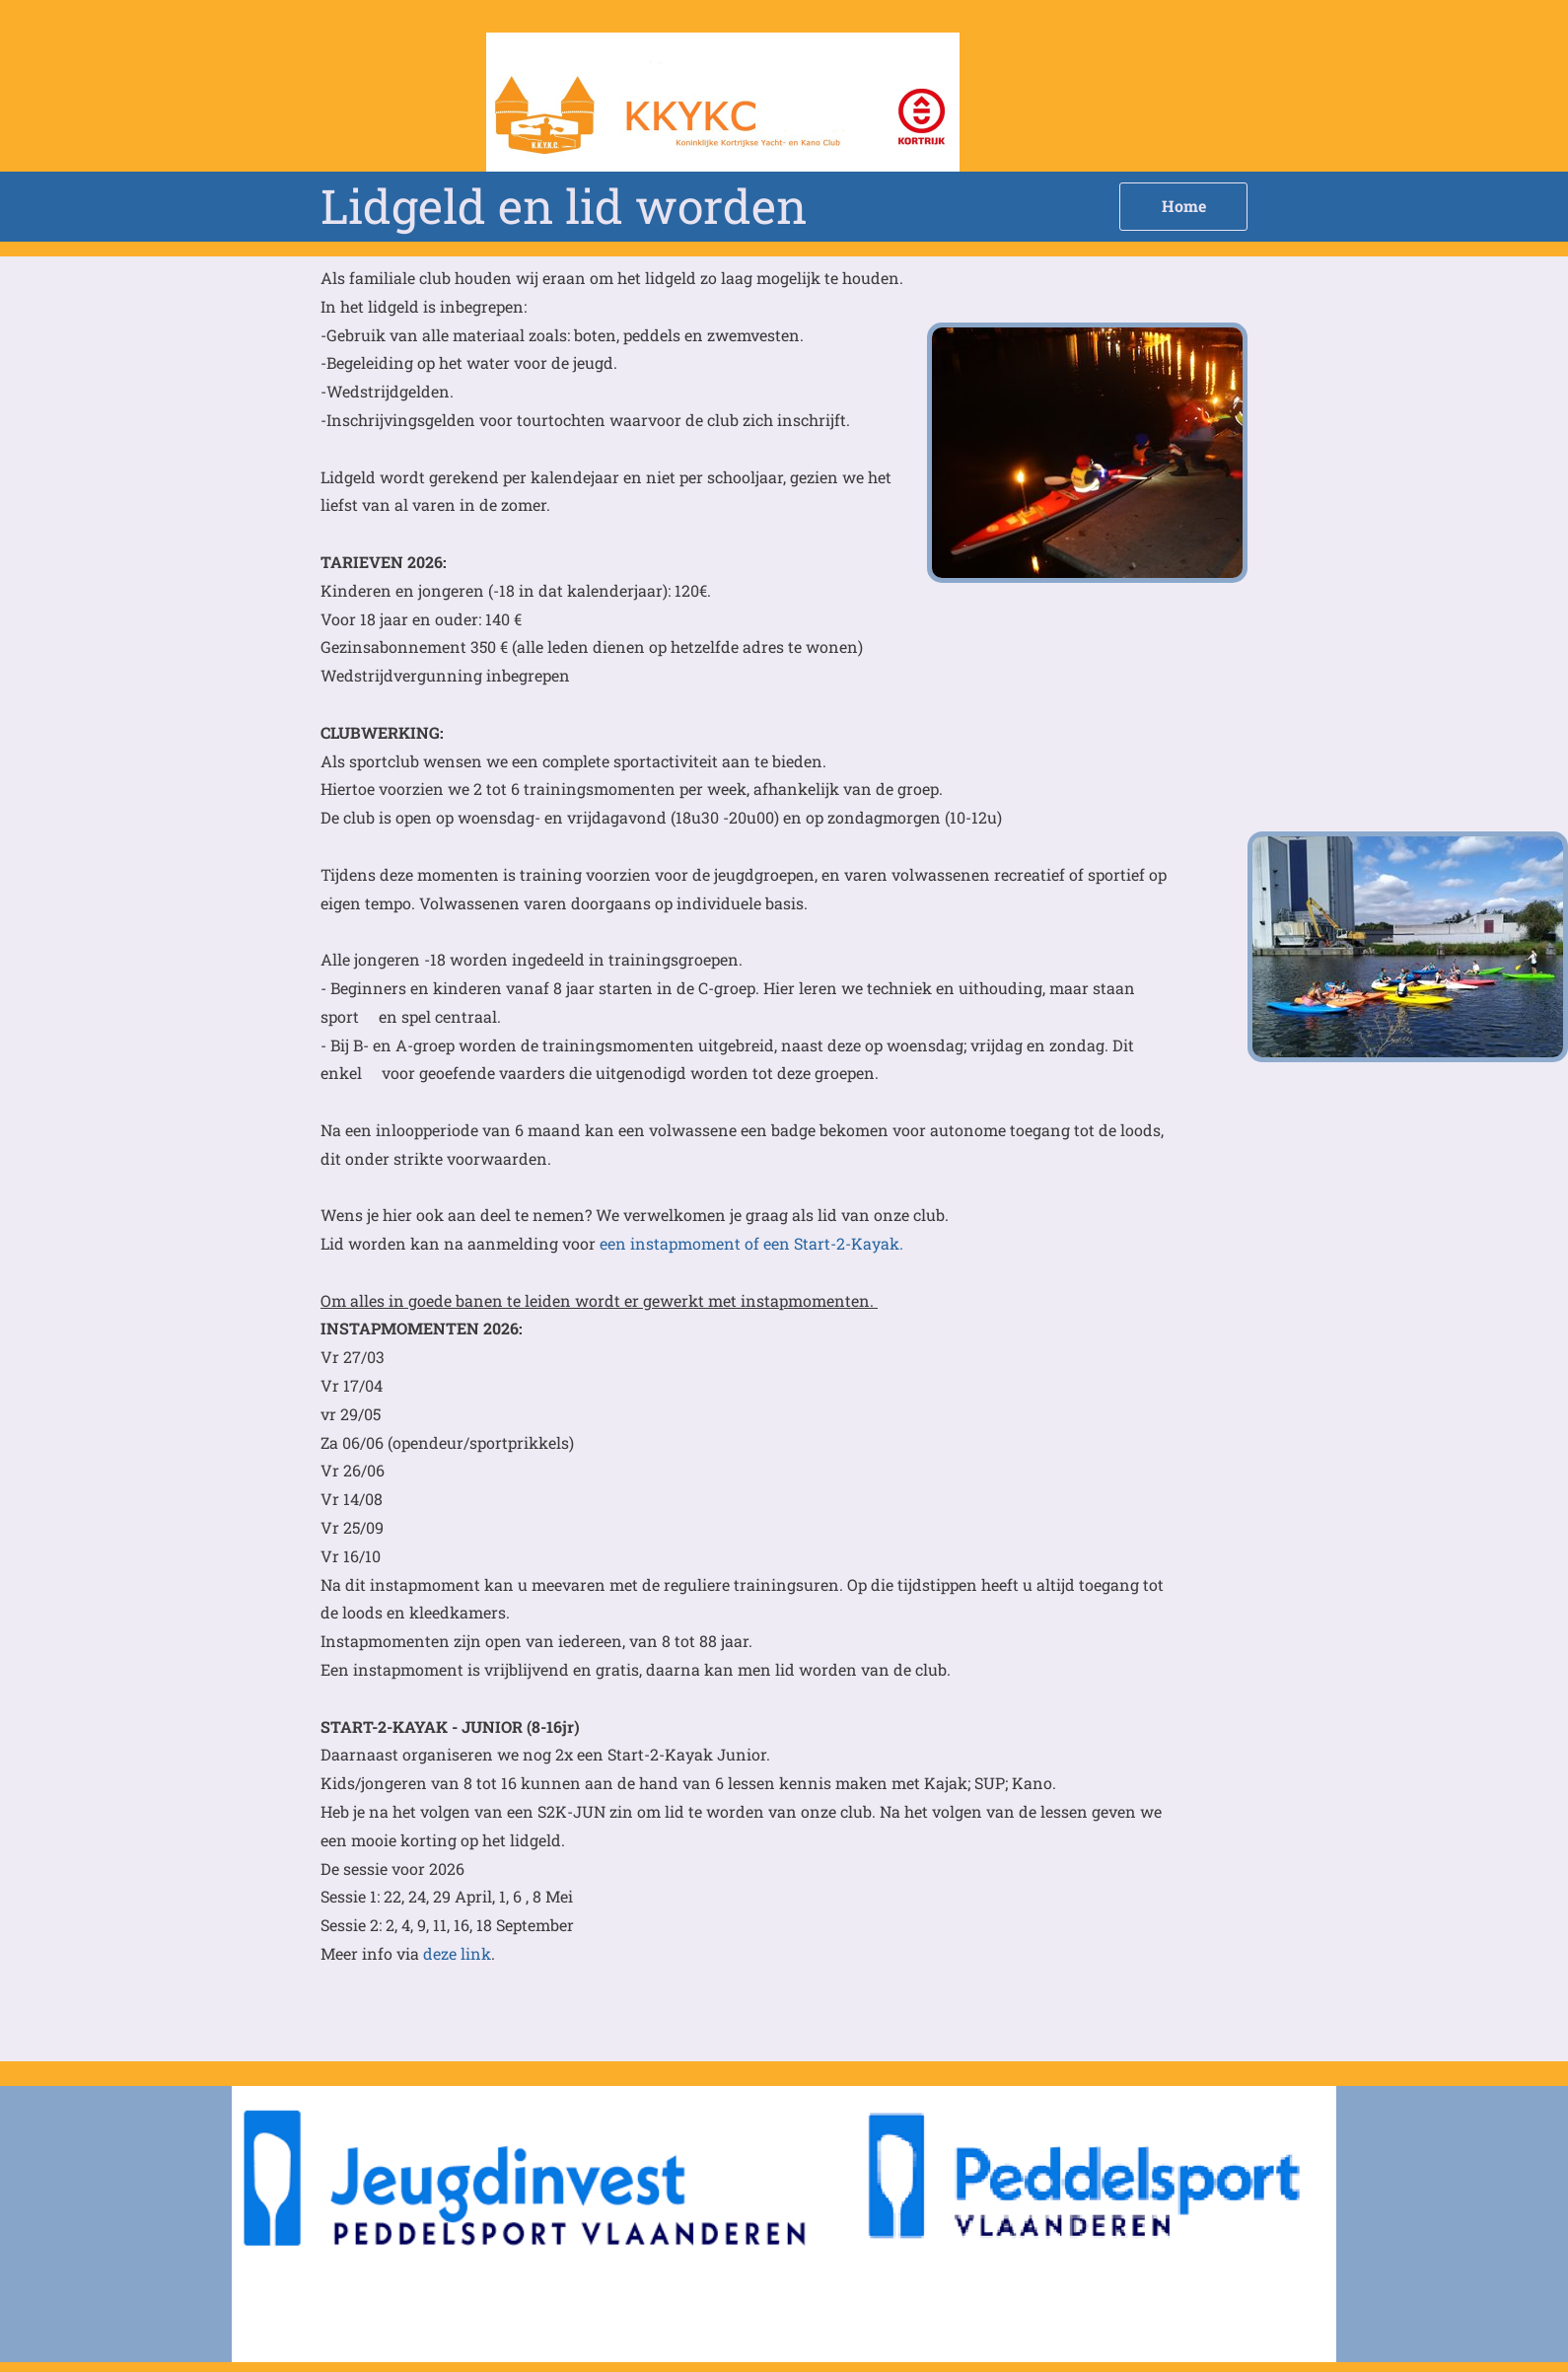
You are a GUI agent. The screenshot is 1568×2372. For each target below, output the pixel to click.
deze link (457, 1953)
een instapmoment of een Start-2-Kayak (747, 1243)
